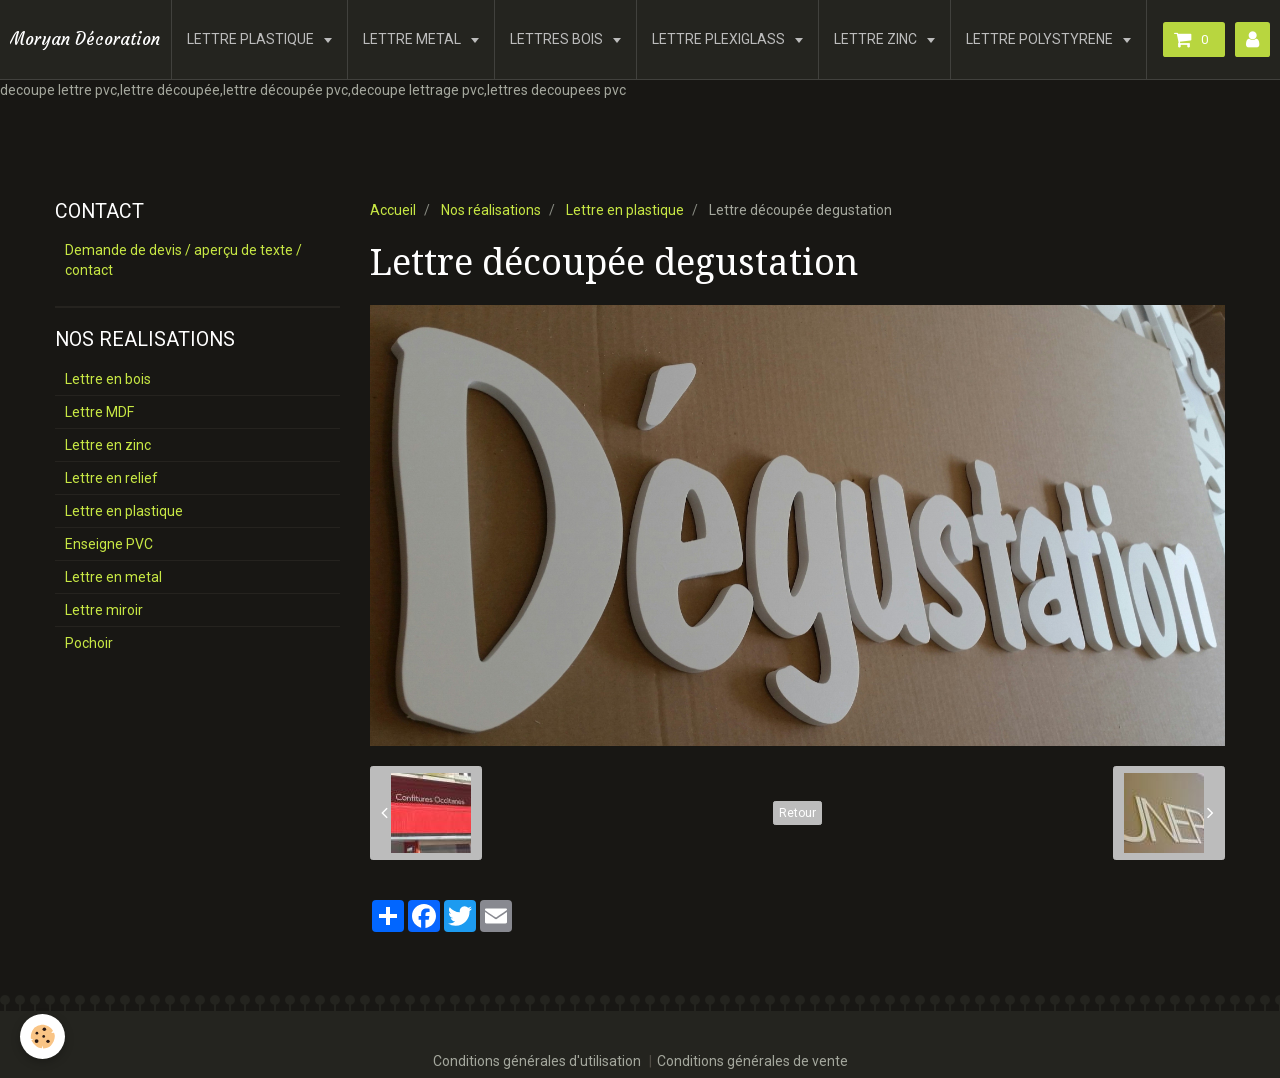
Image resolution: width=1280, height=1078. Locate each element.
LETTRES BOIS (558, 39)
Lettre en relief (111, 478)
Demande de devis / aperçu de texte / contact (183, 260)
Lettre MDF (99, 412)
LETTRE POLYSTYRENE (1041, 39)
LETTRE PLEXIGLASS (720, 39)
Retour (797, 813)
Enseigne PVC (109, 544)
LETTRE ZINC (877, 39)
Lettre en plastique (625, 210)
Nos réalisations (491, 210)
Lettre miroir (104, 610)
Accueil (393, 210)
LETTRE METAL (413, 39)
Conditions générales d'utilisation (537, 1061)
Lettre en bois (108, 379)
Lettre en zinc (108, 445)
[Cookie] (42, 1036)
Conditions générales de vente (752, 1061)
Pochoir (89, 643)
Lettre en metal (113, 577)
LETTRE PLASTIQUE (252, 39)
